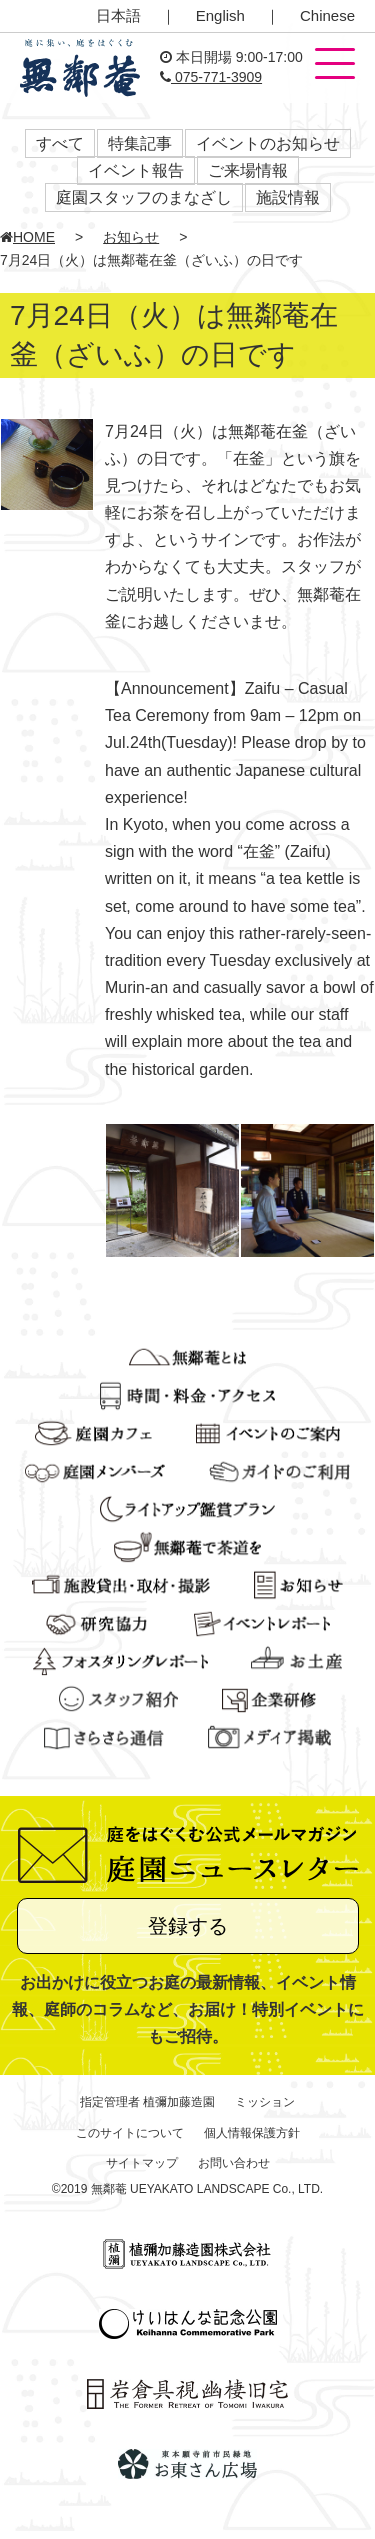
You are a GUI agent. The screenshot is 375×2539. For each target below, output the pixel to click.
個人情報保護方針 (252, 2133)
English (220, 15)
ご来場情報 (248, 170)
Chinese (327, 15)
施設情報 (288, 197)
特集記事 (140, 143)
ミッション (265, 2102)
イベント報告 (136, 170)
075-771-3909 (211, 77)
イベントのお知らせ (268, 143)
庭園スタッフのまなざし (144, 197)
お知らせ (131, 237)
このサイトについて (130, 2133)
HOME (27, 237)
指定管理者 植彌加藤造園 (147, 2102)
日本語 (118, 15)
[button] (335, 65)
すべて (60, 143)
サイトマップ (142, 2163)
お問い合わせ (234, 2163)
